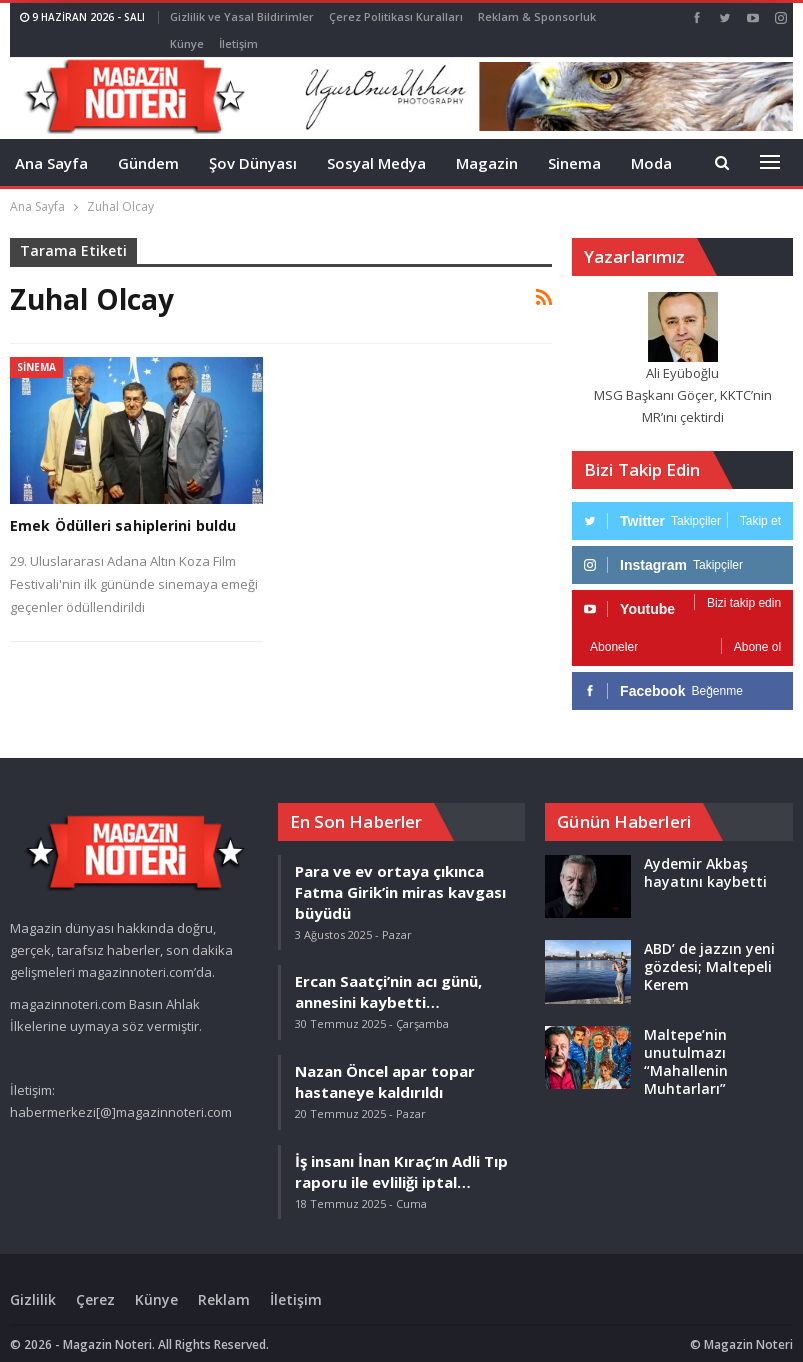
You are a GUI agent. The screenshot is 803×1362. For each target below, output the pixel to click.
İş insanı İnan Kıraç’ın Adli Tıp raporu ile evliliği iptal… (401, 1157)
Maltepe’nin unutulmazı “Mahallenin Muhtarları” (686, 1047)
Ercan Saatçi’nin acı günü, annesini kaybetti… (388, 977)
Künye (156, 1285)
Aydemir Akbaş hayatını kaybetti (705, 858)
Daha (497, 16)
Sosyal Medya (376, 149)
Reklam (224, 1285)
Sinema (574, 149)
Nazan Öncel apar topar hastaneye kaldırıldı (385, 1067)
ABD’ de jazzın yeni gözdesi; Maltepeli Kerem (709, 952)
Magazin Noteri (748, 1330)
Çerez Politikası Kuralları (396, 16)
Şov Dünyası (253, 149)
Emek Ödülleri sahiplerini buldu (123, 511)
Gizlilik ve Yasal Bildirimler (242, 16)
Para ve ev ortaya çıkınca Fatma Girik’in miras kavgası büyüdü (400, 878)
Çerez (95, 1285)
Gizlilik (33, 1285)
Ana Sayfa (51, 149)
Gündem (148, 149)
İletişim (296, 1285)
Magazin (487, 149)
